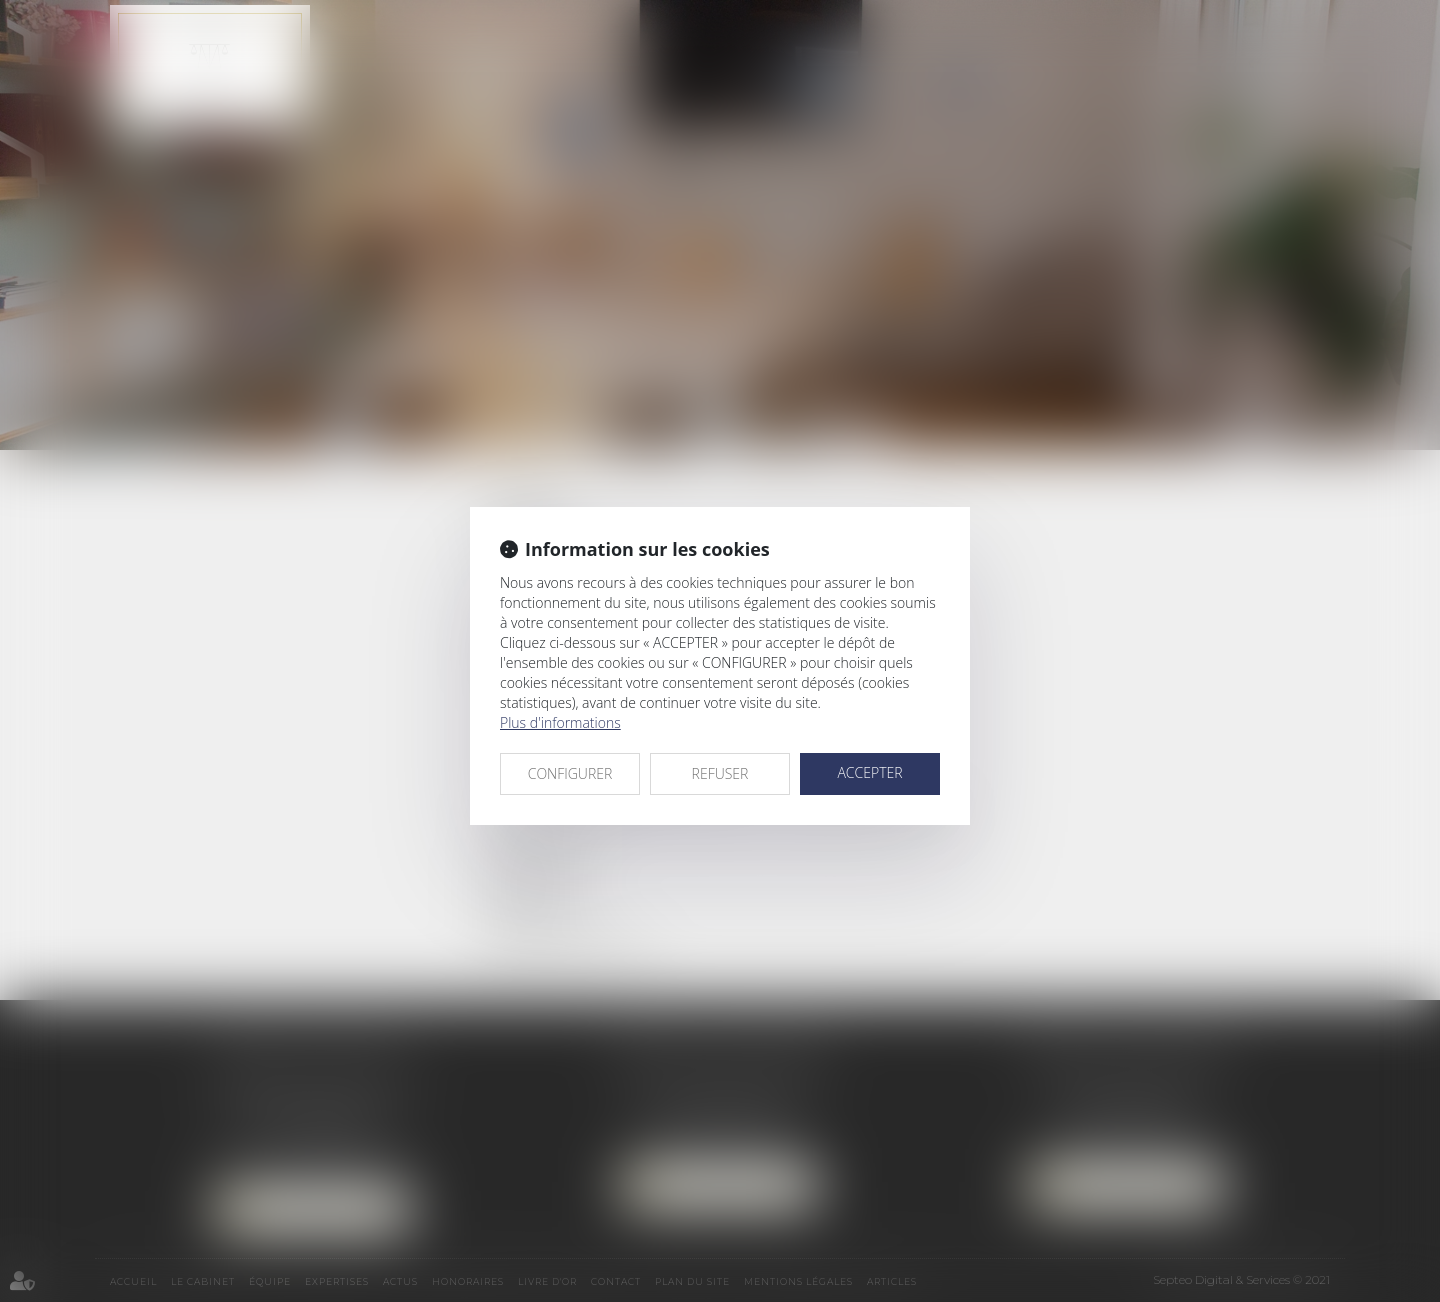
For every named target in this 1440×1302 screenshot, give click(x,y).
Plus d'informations (560, 722)
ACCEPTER (869, 772)
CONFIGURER (570, 773)
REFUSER (720, 773)
